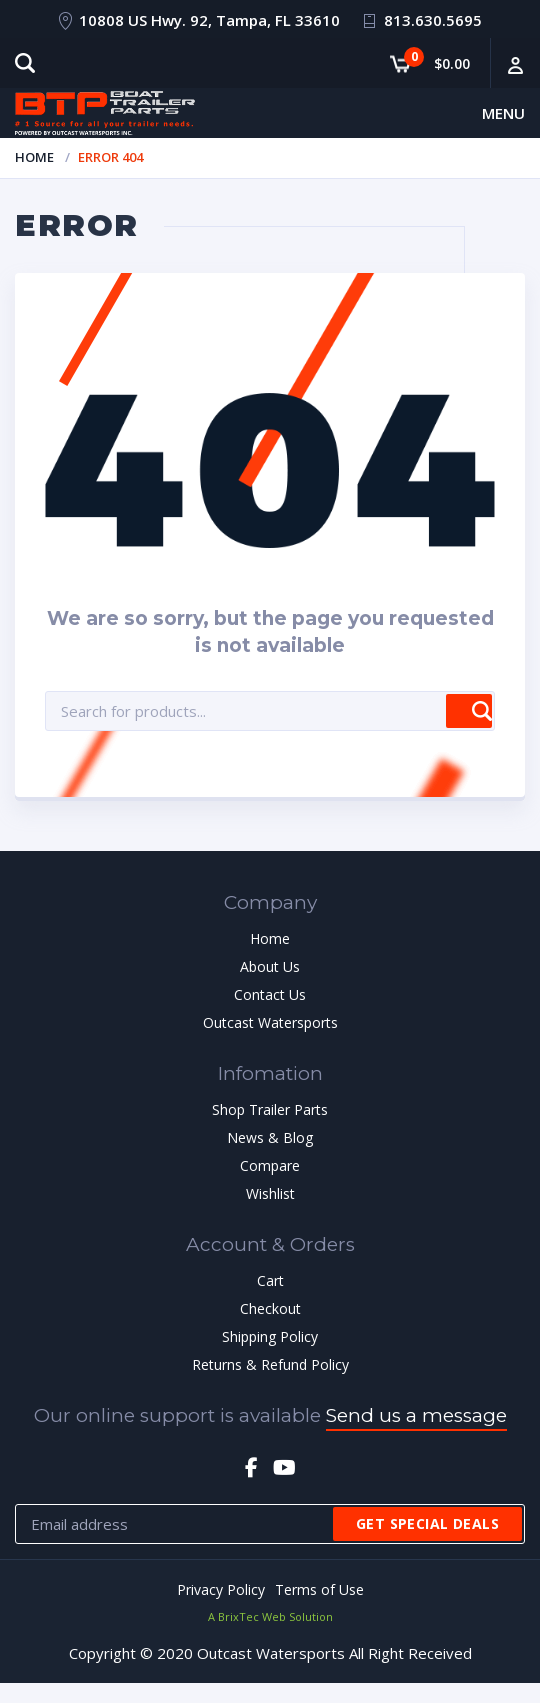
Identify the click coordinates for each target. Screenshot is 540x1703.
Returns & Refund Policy (270, 1364)
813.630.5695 (433, 20)
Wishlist (270, 1193)
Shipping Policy (270, 1336)
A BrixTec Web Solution (270, 1616)
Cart (270, 1280)
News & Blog (270, 1137)
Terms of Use (319, 1589)
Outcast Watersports (270, 1022)
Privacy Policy (221, 1589)
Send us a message (416, 1415)
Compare (270, 1165)
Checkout (270, 1308)
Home (34, 157)
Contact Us (270, 994)
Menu (503, 113)
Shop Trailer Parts (270, 1109)
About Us (270, 966)
